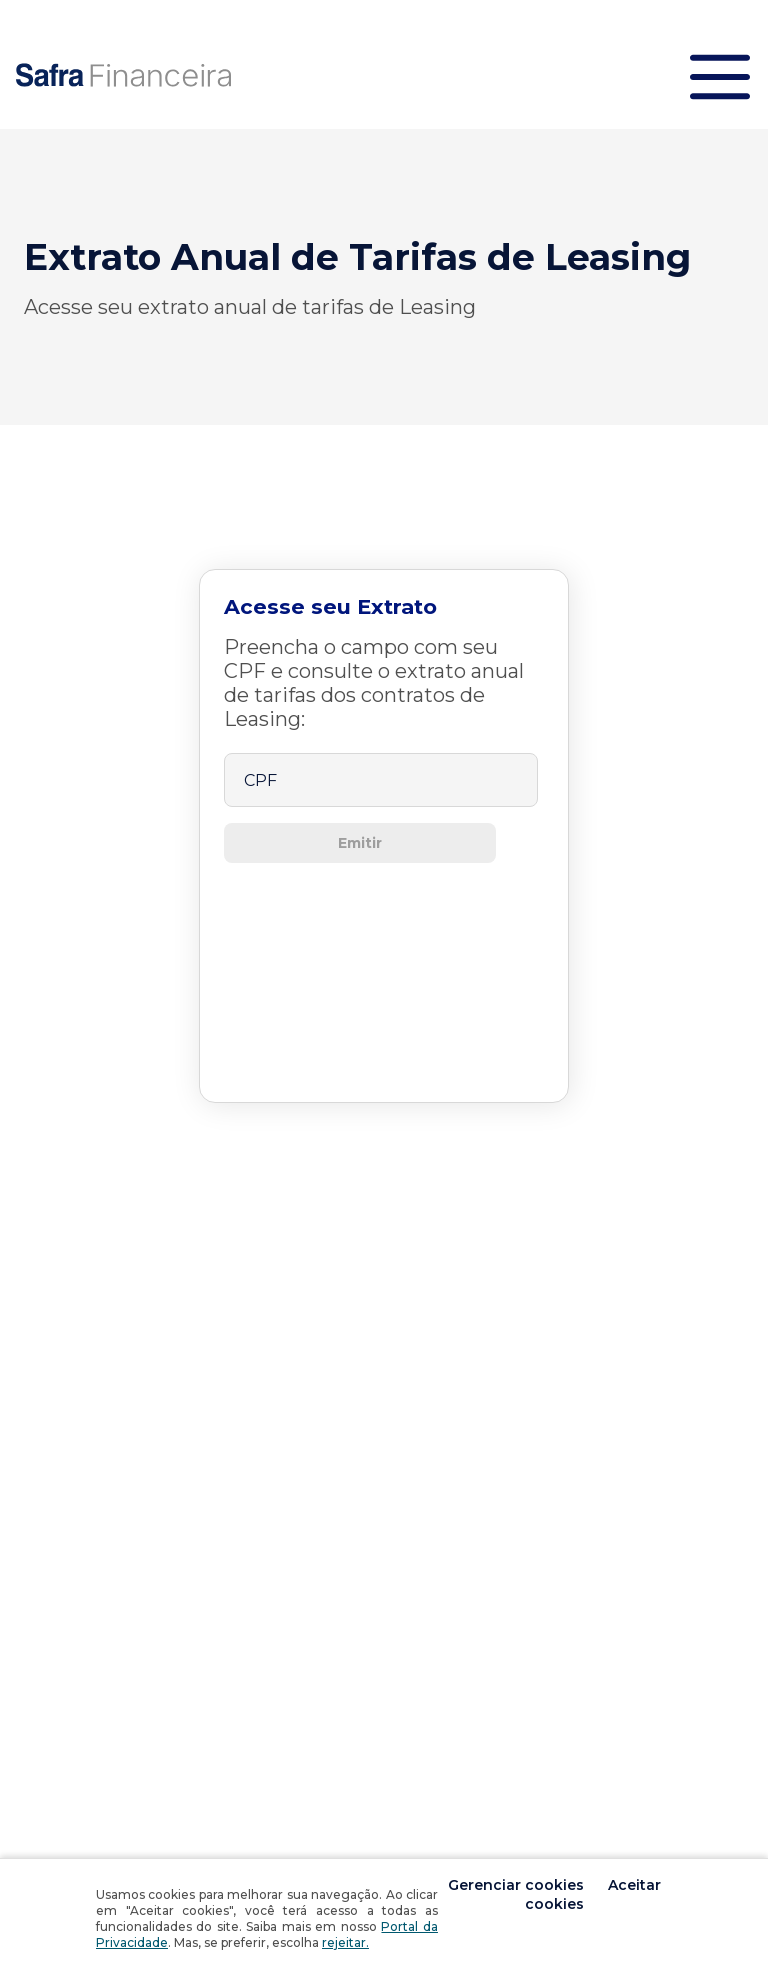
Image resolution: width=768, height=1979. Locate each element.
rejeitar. (345, 1942)
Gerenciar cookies (518, 1885)
